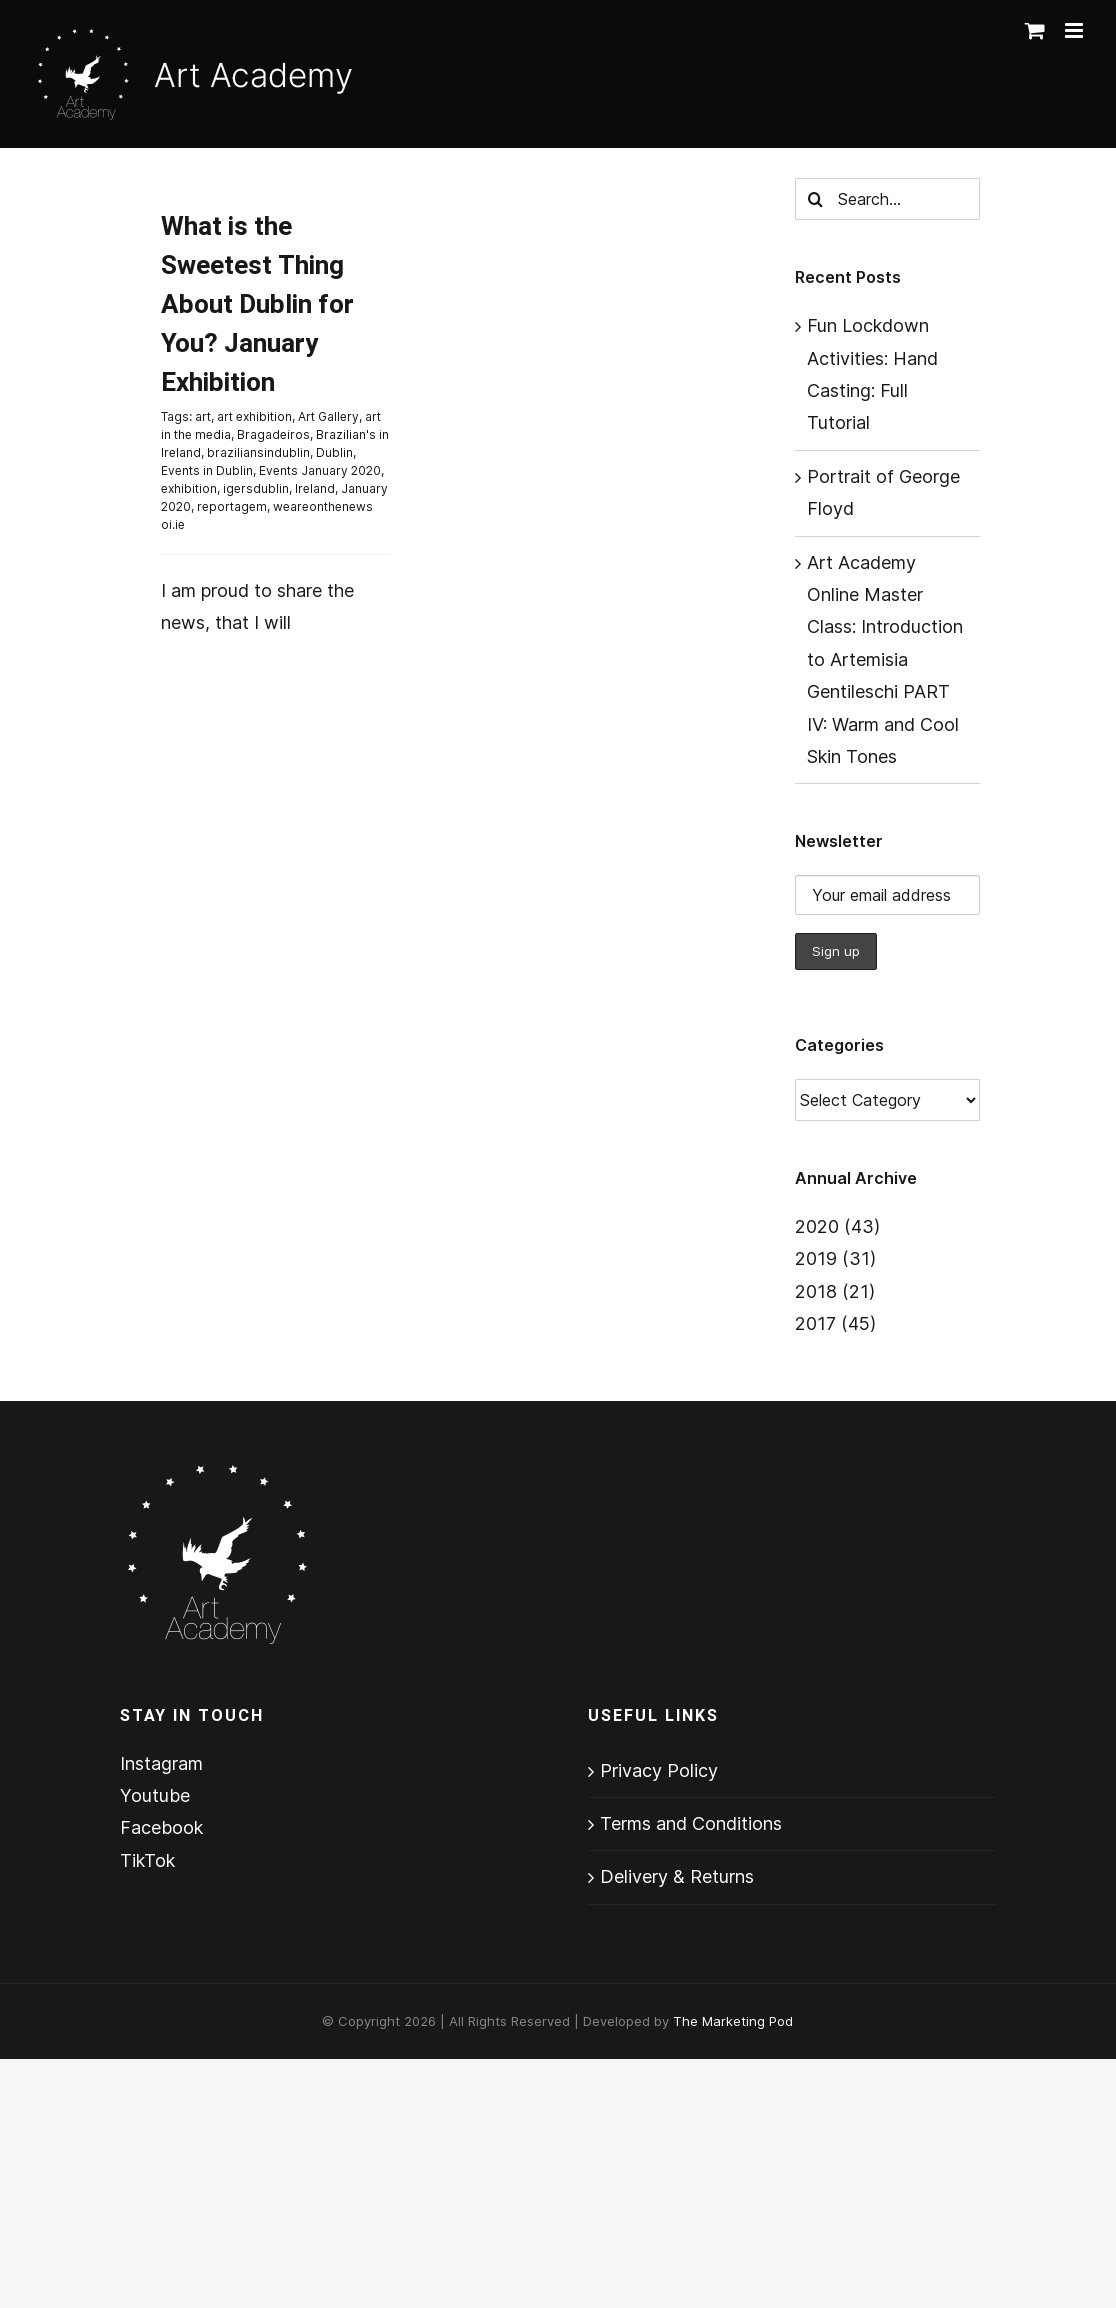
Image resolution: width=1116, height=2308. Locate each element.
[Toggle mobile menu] (1075, 30)
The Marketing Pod (733, 2021)
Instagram (161, 1763)
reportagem (232, 506)
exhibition (189, 488)
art (203, 416)
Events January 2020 (320, 470)
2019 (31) (835, 1258)
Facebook (161, 1827)
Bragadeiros (273, 434)
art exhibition (254, 416)
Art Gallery (328, 416)
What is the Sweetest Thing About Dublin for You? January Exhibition (257, 305)
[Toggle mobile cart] (1035, 30)
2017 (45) (835, 1323)
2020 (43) (837, 1226)
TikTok (147, 1860)
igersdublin (256, 488)
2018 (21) (835, 1291)
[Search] (816, 199)
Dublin (334, 452)
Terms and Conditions (691, 1823)
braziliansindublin (258, 452)
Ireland (315, 488)
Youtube (155, 1795)
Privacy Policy (659, 1770)
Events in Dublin (207, 470)
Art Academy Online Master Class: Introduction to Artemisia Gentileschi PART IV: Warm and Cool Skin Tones (885, 659)
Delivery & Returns (677, 1876)
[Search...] (888, 199)
